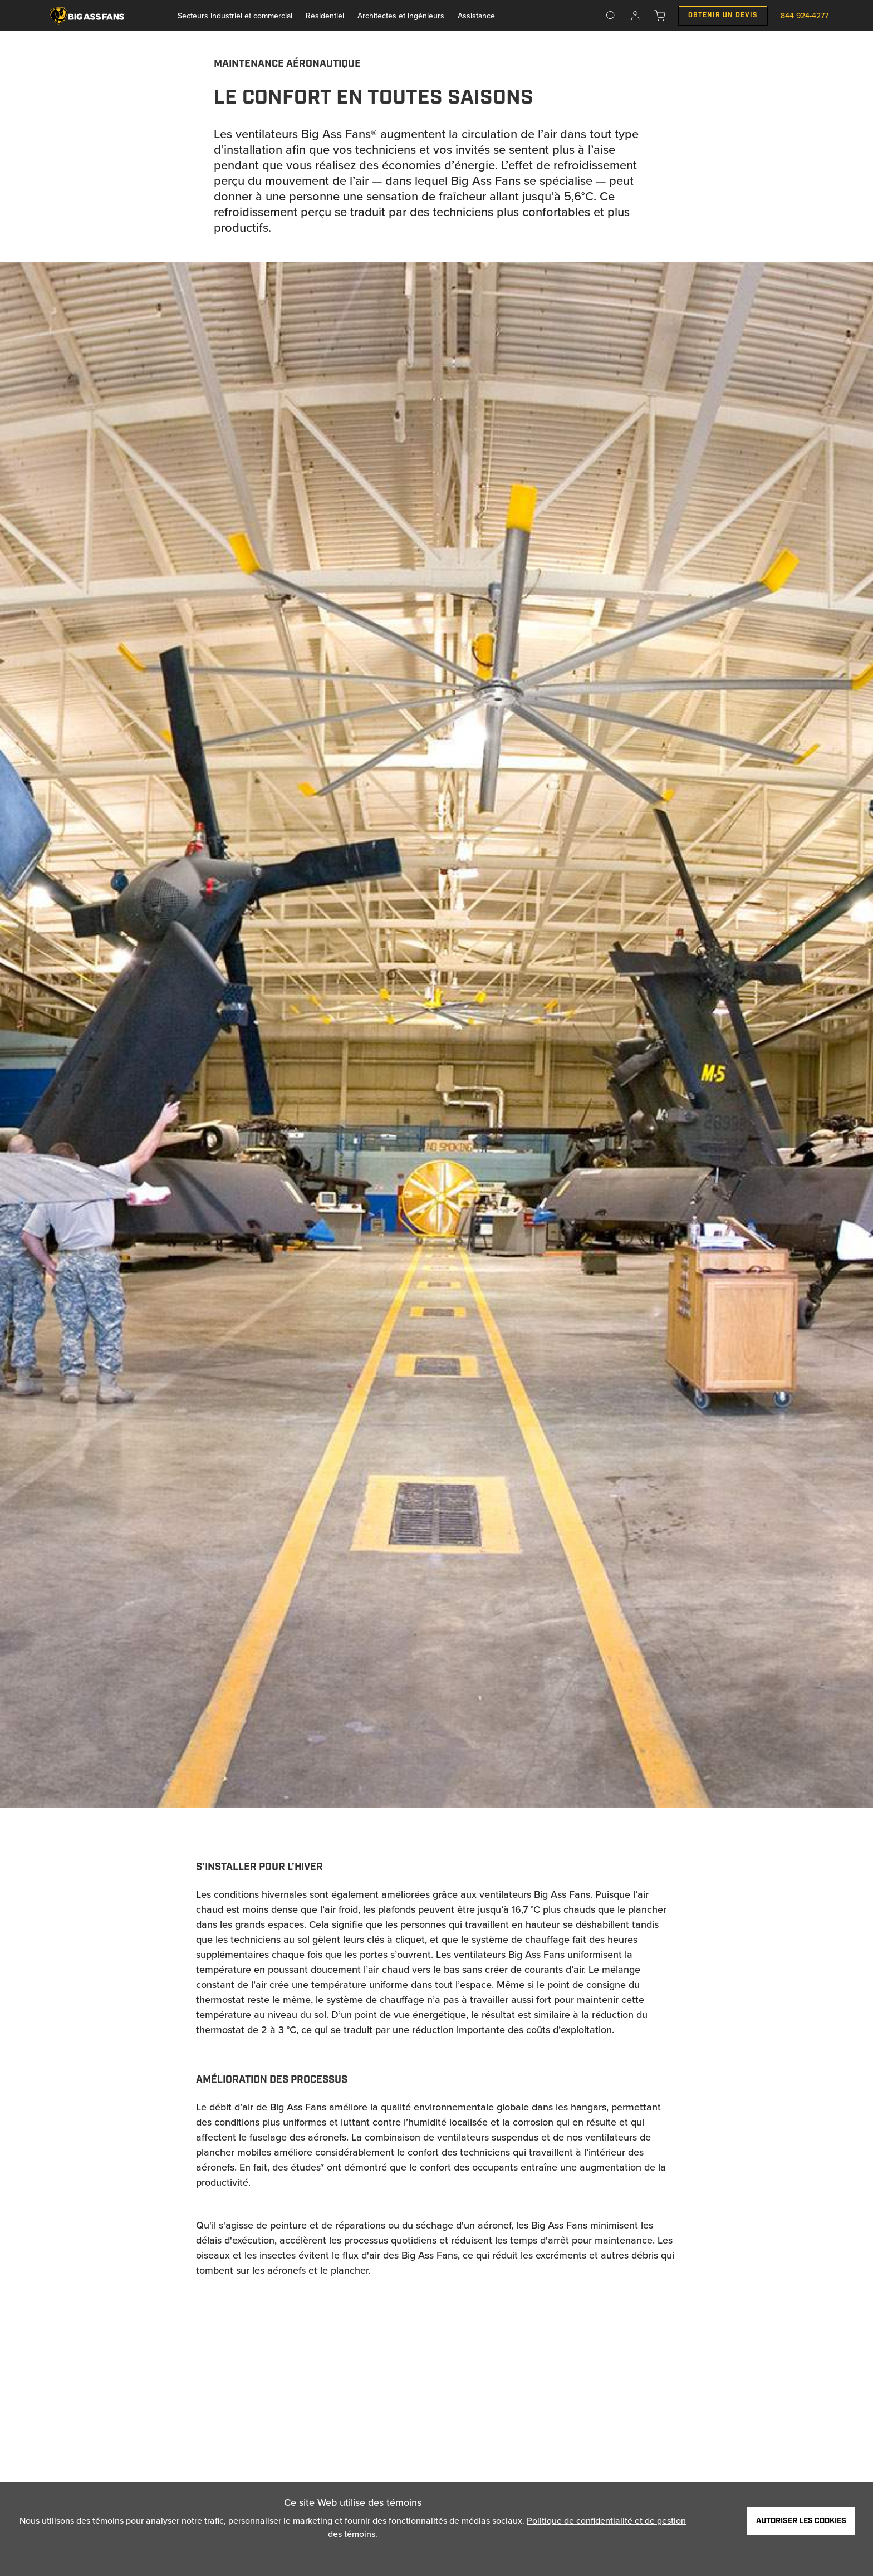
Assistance (476, 15)
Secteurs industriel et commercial (235, 15)
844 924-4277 (804, 15)
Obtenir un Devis (723, 15)
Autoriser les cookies (801, 2521)
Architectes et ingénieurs (400, 15)
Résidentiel (325, 15)
